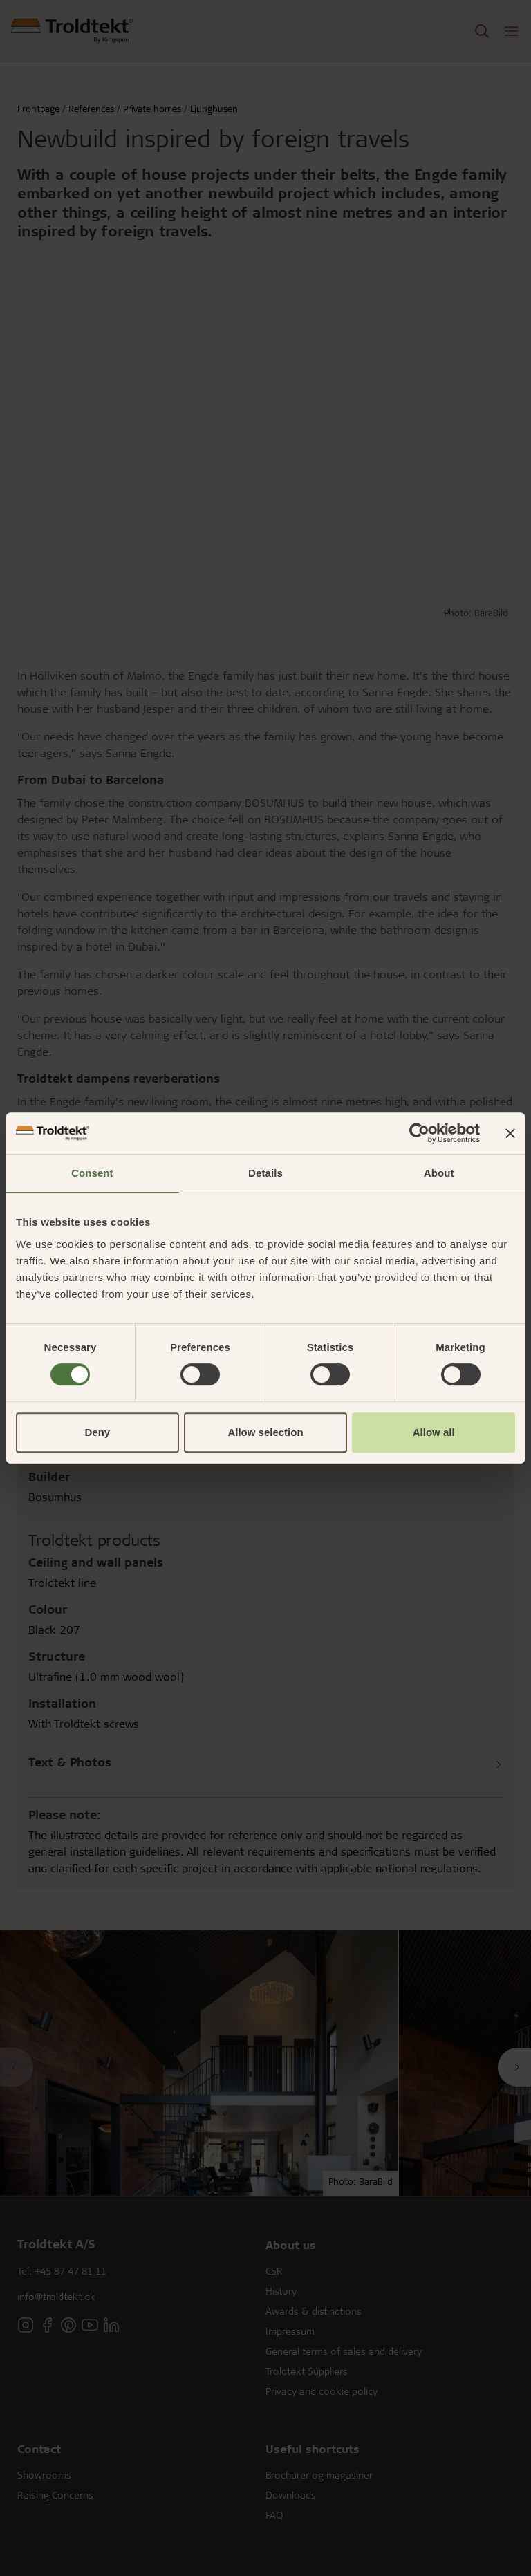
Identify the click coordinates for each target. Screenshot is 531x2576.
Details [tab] (265, 1173)
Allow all (434, 1432)
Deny (97, 1432)
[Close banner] (510, 1133)
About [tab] (439, 1173)
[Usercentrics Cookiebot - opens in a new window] (419, 1133)
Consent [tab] (92, 1173)
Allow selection (265, 1432)
